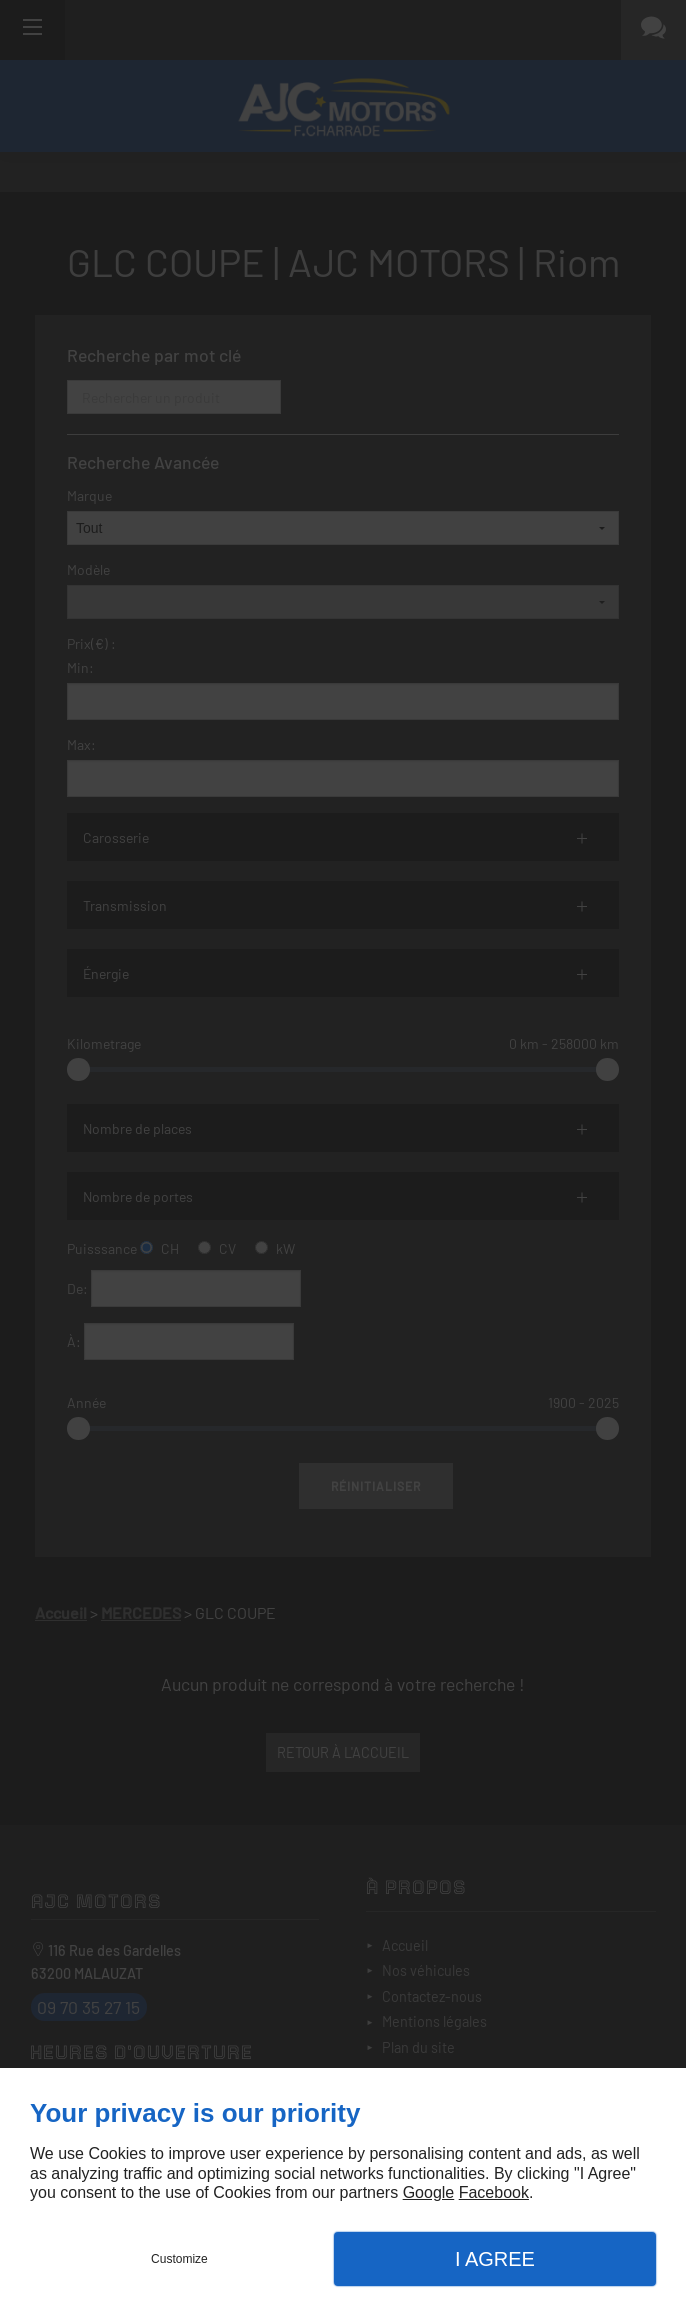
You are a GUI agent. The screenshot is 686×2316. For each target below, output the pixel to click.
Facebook (494, 2192)
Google (429, 2192)
